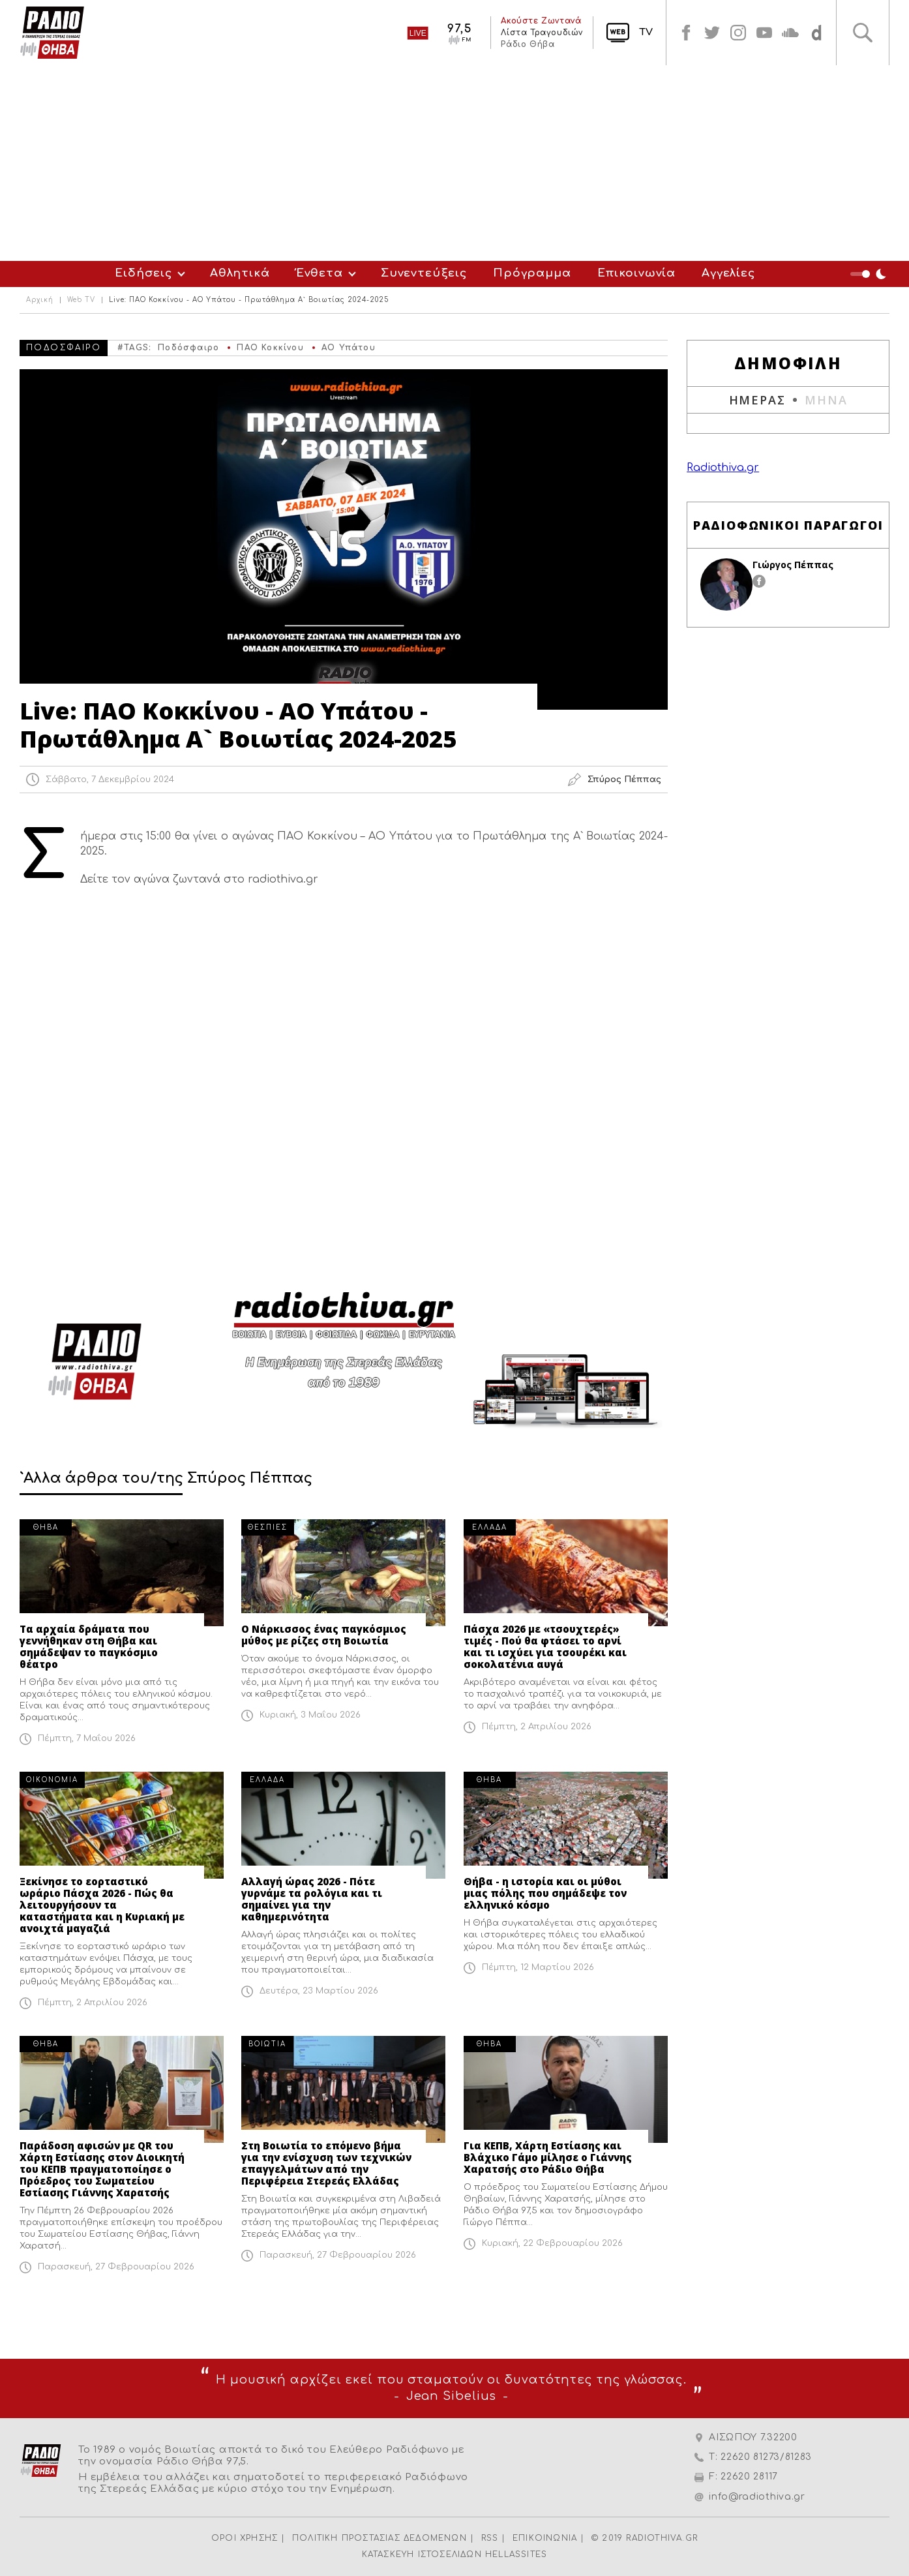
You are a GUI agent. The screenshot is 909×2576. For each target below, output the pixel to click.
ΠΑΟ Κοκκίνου (270, 347)
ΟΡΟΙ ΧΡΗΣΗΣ (244, 2538)
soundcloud (790, 33)
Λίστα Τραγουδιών (542, 32)
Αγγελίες (728, 273)
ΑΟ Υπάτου (348, 347)
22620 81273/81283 (766, 2457)
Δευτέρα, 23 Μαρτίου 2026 (319, 1990)
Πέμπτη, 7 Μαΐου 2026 (87, 1738)
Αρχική (39, 300)
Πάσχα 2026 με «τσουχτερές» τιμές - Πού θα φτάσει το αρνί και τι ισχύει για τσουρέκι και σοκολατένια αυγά (545, 1646)
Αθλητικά (240, 273)
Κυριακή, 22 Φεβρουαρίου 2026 (552, 2243)
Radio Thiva (52, 33)
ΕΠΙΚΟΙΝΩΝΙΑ (545, 2538)
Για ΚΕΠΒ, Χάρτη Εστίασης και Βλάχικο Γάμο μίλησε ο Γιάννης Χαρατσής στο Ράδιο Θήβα (548, 2157)
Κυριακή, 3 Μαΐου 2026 (310, 1715)
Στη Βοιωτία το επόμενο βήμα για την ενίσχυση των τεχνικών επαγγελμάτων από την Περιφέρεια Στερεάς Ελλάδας (326, 2163)
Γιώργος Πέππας (793, 564)
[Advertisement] (454, 163)
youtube (764, 33)
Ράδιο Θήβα (527, 44)
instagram (738, 33)
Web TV (81, 300)
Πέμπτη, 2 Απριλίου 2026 (536, 1726)
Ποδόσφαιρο (188, 347)
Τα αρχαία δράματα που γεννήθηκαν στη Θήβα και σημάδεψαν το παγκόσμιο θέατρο (89, 1646)
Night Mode (869, 274)
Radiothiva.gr (723, 468)
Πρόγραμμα (532, 273)
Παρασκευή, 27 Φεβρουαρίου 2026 (116, 2266)
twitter (712, 33)
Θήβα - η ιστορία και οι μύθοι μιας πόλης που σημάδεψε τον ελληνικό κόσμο (545, 1893)
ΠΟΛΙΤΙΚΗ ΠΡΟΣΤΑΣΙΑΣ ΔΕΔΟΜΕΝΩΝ (379, 2538)
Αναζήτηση (863, 33)
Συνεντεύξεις (424, 273)
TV (646, 32)
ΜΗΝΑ (826, 400)
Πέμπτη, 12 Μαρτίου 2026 (538, 1967)
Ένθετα (319, 273)
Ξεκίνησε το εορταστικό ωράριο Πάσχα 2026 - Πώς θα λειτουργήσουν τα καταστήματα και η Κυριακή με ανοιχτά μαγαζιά (102, 1905)
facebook (686, 33)
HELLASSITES (516, 2554)
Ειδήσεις (143, 273)
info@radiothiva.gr (757, 2497)
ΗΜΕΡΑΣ (757, 400)
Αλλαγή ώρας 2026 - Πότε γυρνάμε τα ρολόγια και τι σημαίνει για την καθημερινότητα (311, 1899)
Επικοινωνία (636, 273)
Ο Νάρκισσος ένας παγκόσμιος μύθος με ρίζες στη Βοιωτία (323, 1634)
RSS (490, 2538)
